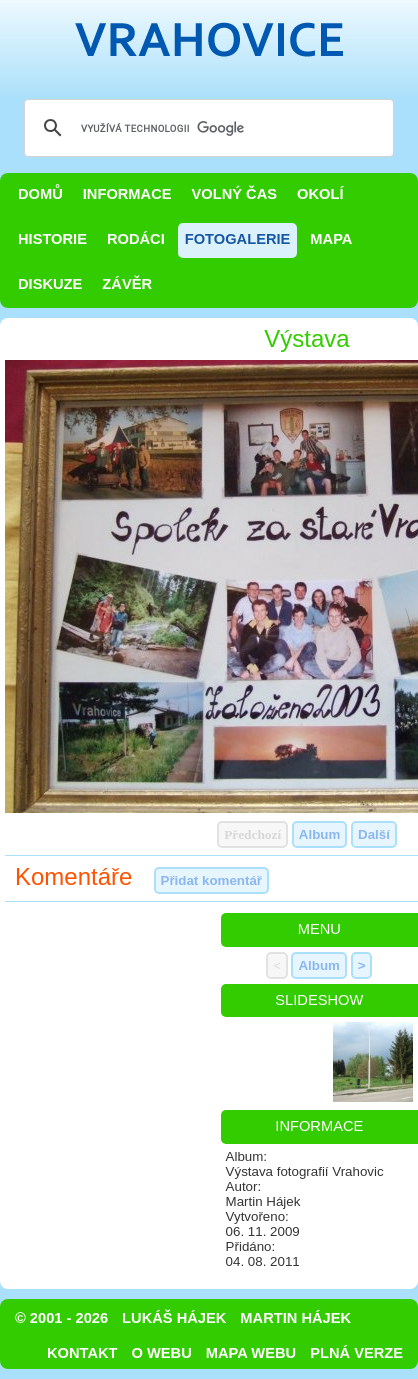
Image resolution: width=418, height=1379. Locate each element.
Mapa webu (251, 1353)
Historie (52, 239)
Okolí (320, 194)
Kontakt (82, 1353)
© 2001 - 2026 (61, 1318)
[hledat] (206, 128)
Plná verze (356, 1353)
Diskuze (50, 284)
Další (374, 834)
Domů (40, 194)
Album (319, 834)
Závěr (127, 284)
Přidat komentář (211, 880)
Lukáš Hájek (174, 1318)
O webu (162, 1353)
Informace (127, 194)
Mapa (331, 239)
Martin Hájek (295, 1318)
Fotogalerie (238, 239)
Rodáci (136, 239)
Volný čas (235, 194)
